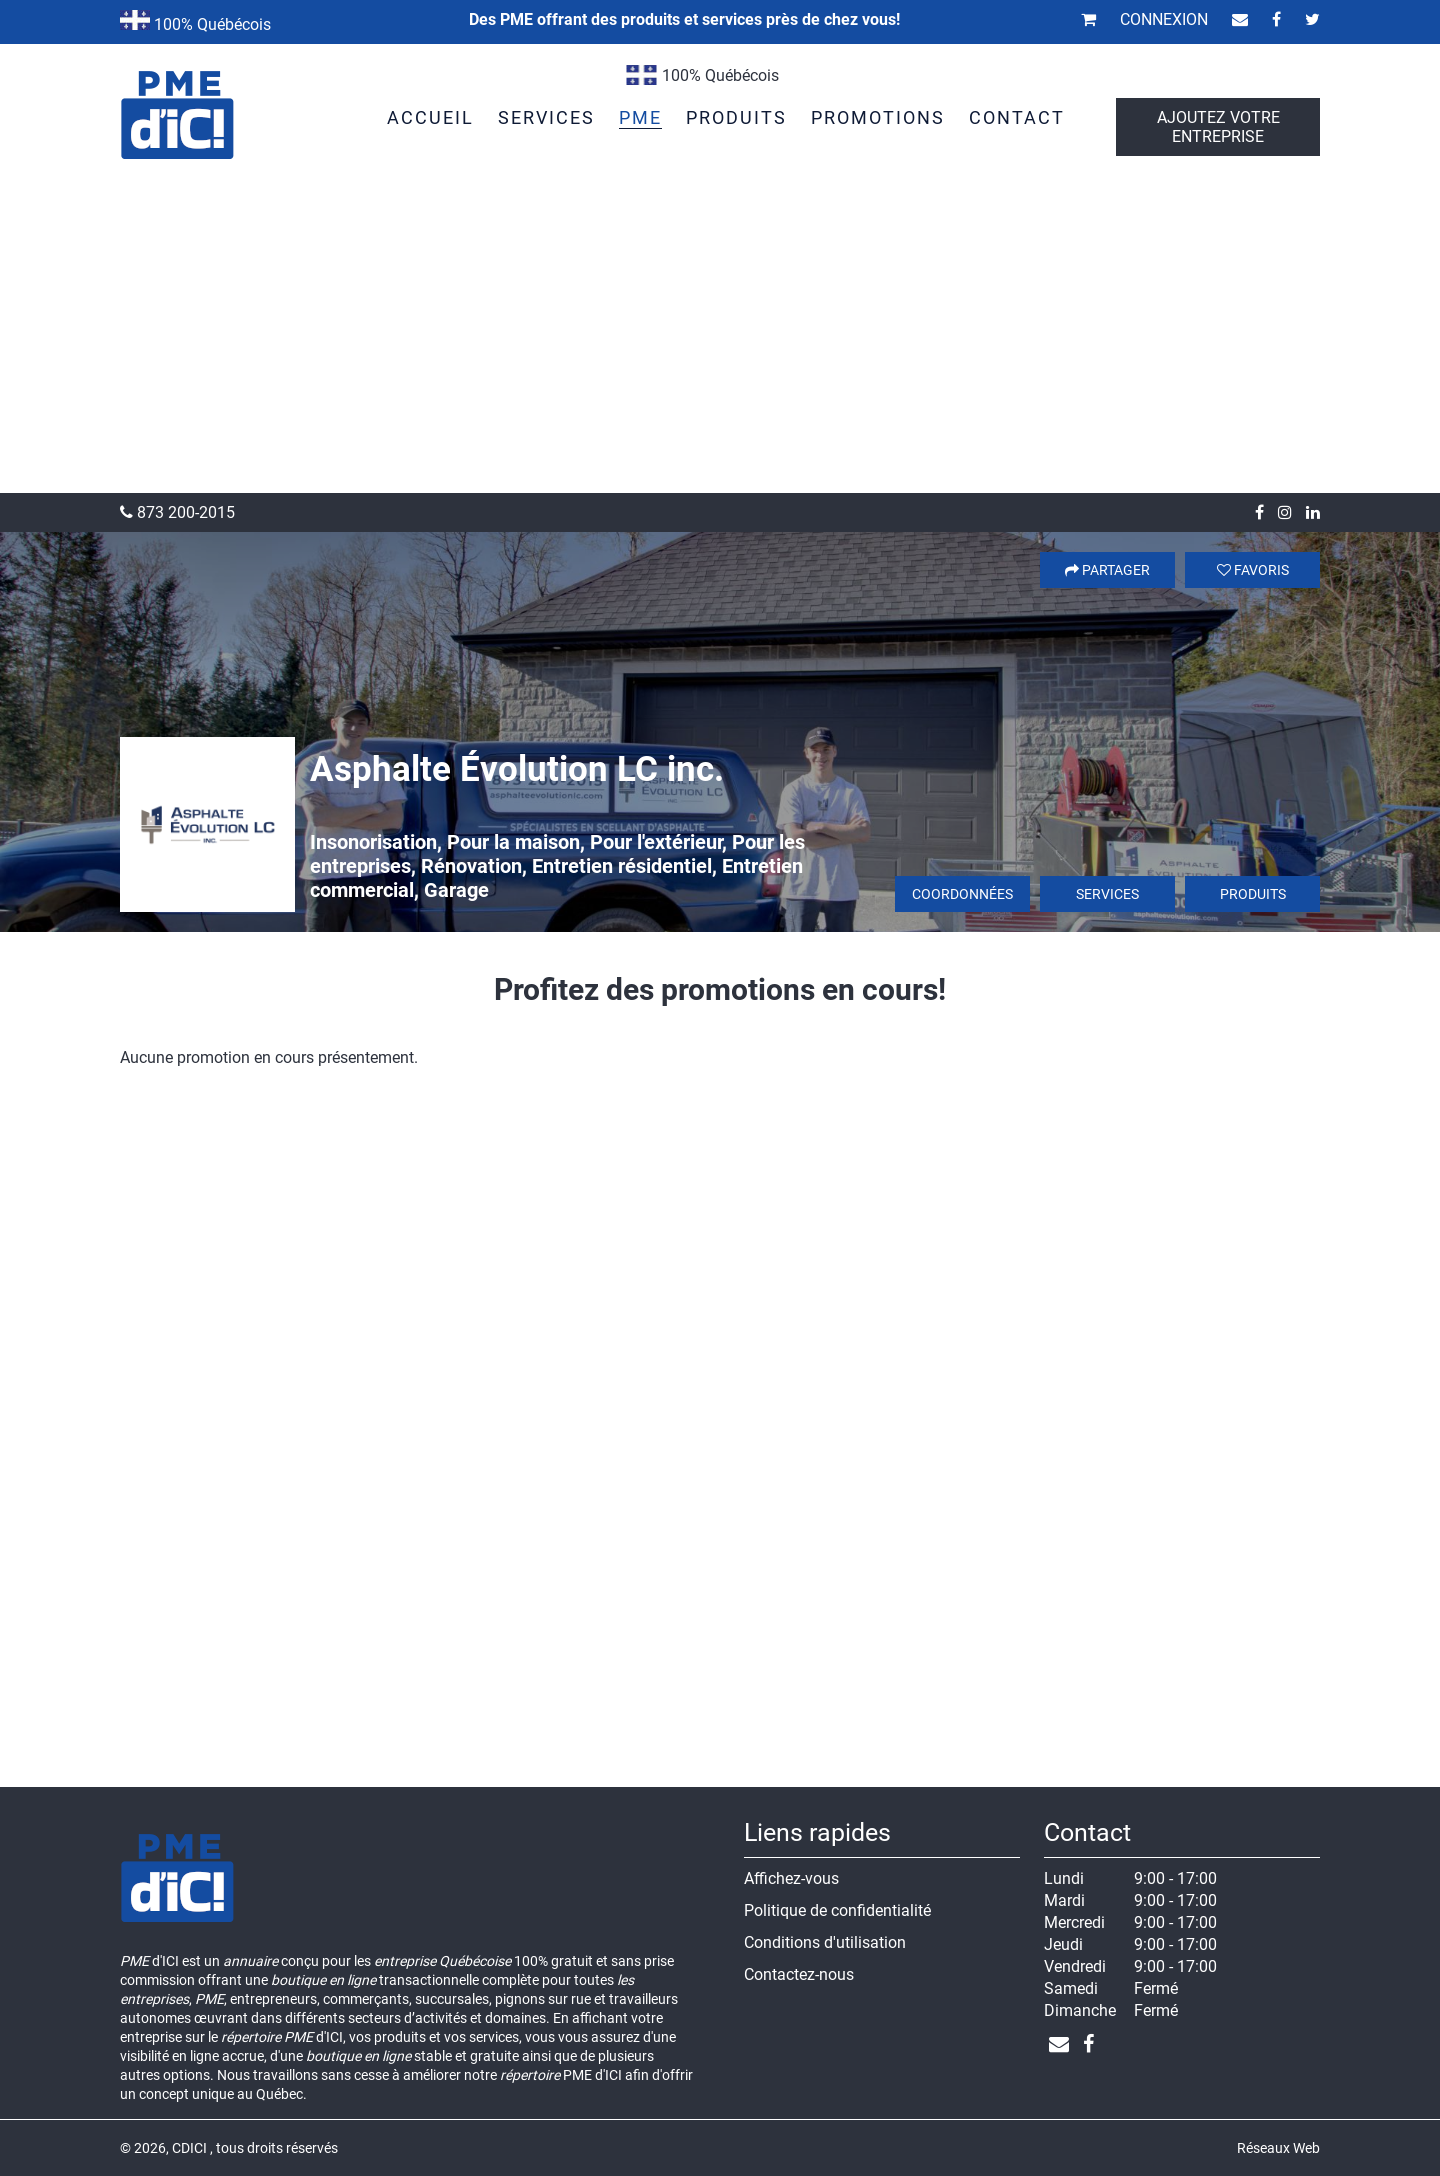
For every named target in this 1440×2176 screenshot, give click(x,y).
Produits (1253, 894)
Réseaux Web (1278, 2148)
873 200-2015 (177, 512)
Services (1107, 894)
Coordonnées (962, 894)
